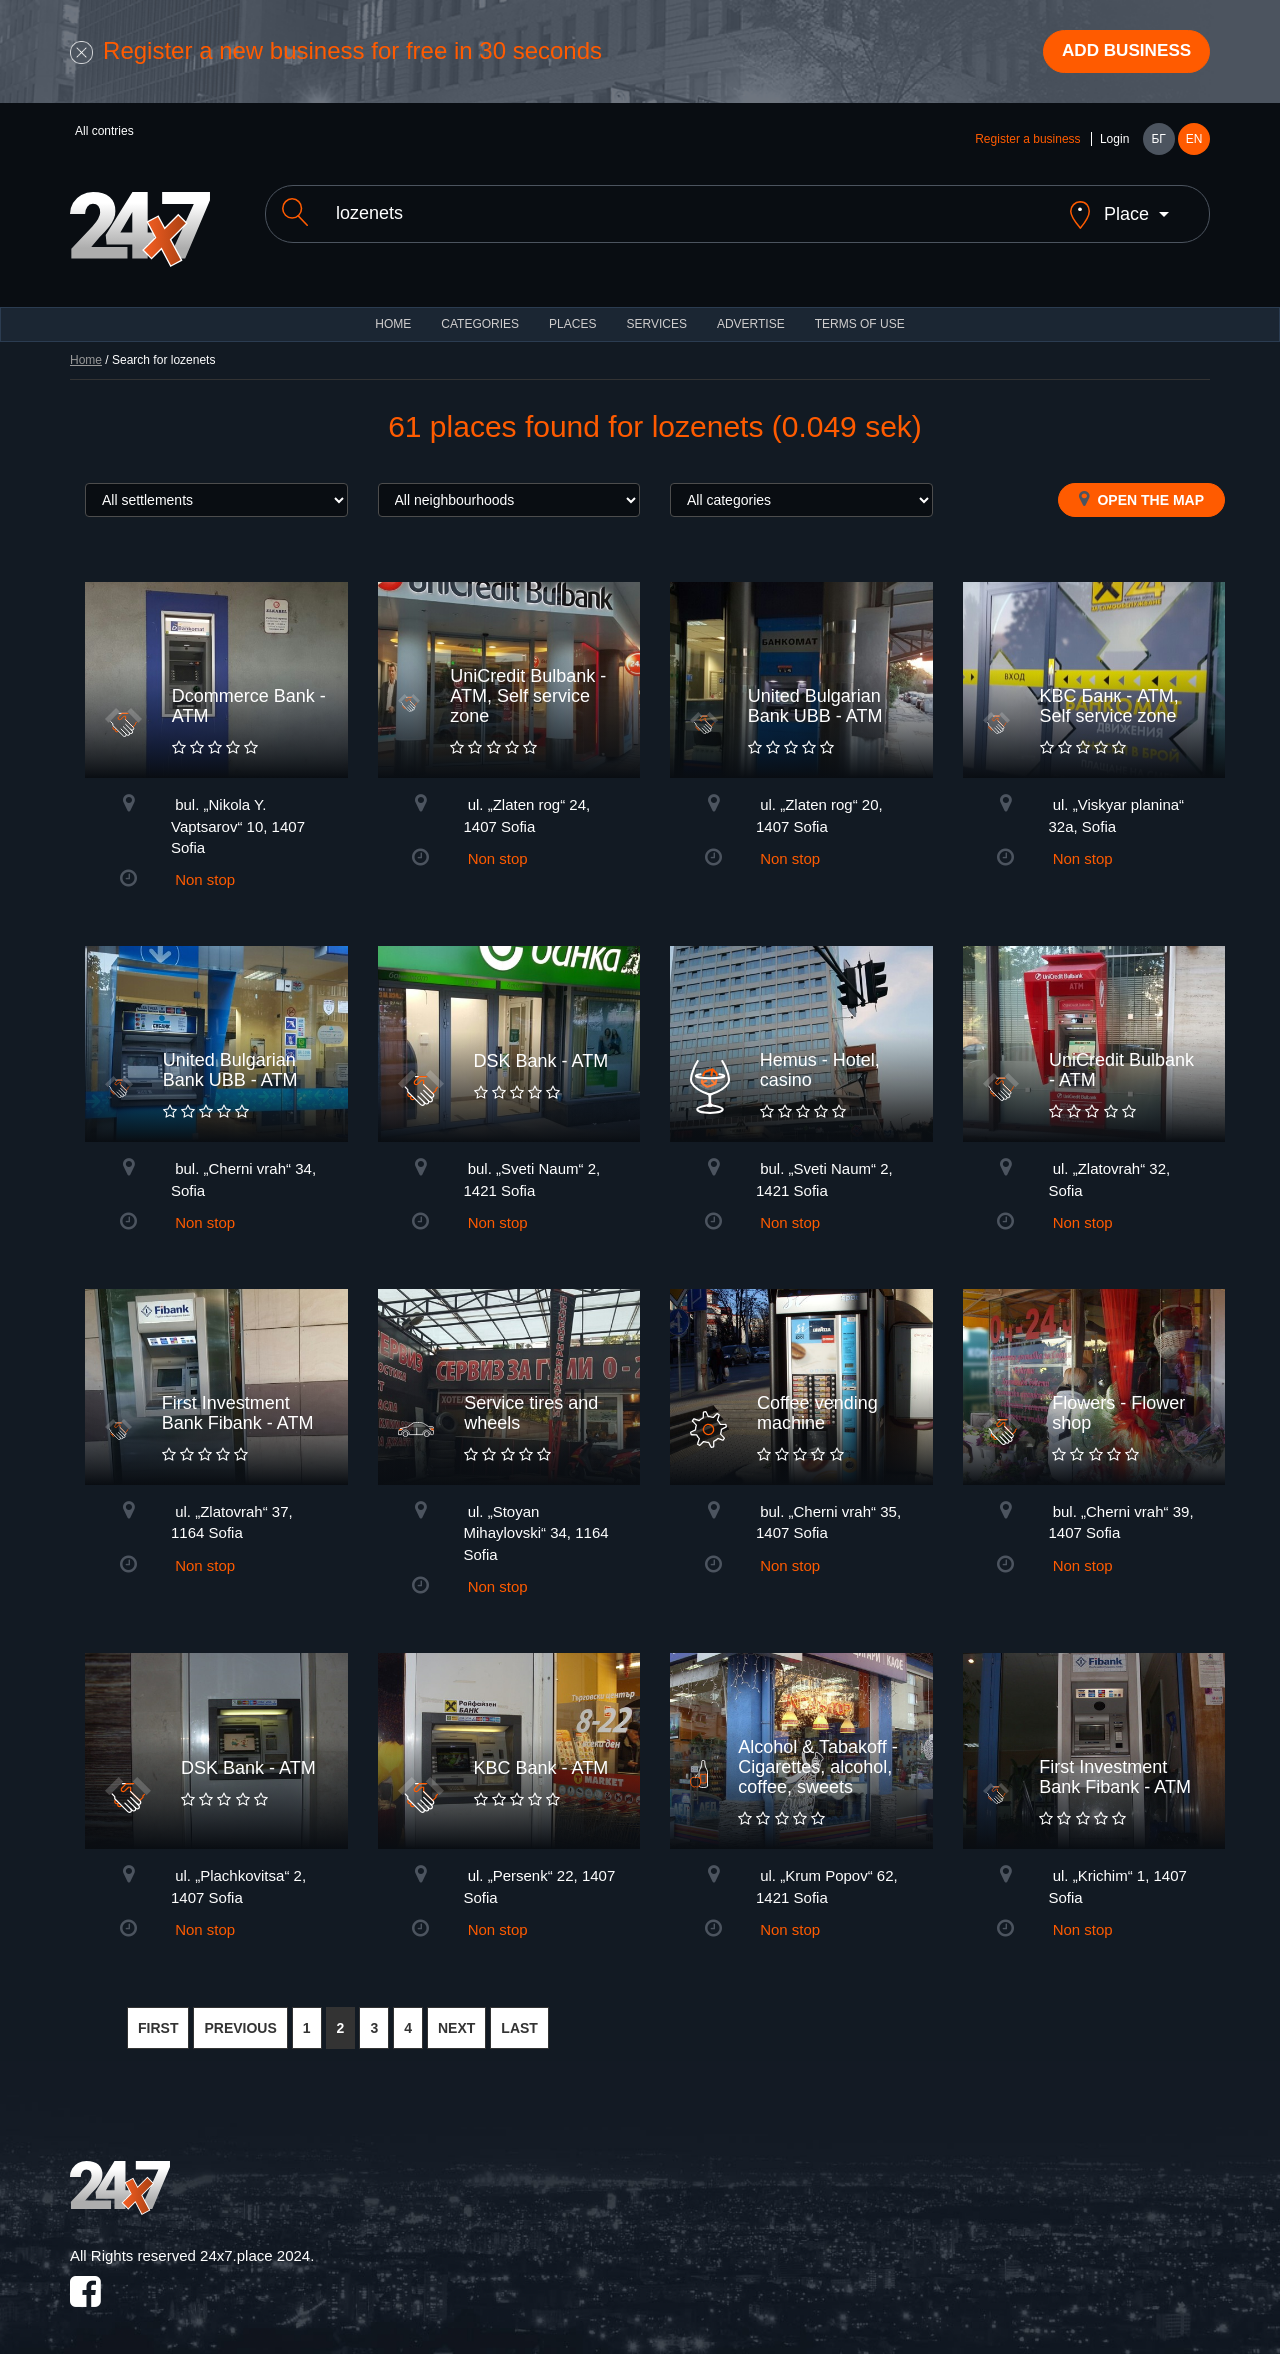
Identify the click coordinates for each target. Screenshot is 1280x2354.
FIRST (158, 2015)
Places (572, 310)
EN (1194, 142)
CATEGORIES (480, 310)
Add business (1121, 53)
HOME (393, 310)
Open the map (1141, 485)
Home (86, 346)
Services (656, 310)
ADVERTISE (751, 310)
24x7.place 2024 (255, 2241)
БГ (1158, 142)
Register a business (1027, 142)
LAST (519, 2015)
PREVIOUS (240, 2015)
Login (1114, 142)
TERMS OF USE (860, 310)
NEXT (456, 2015)
